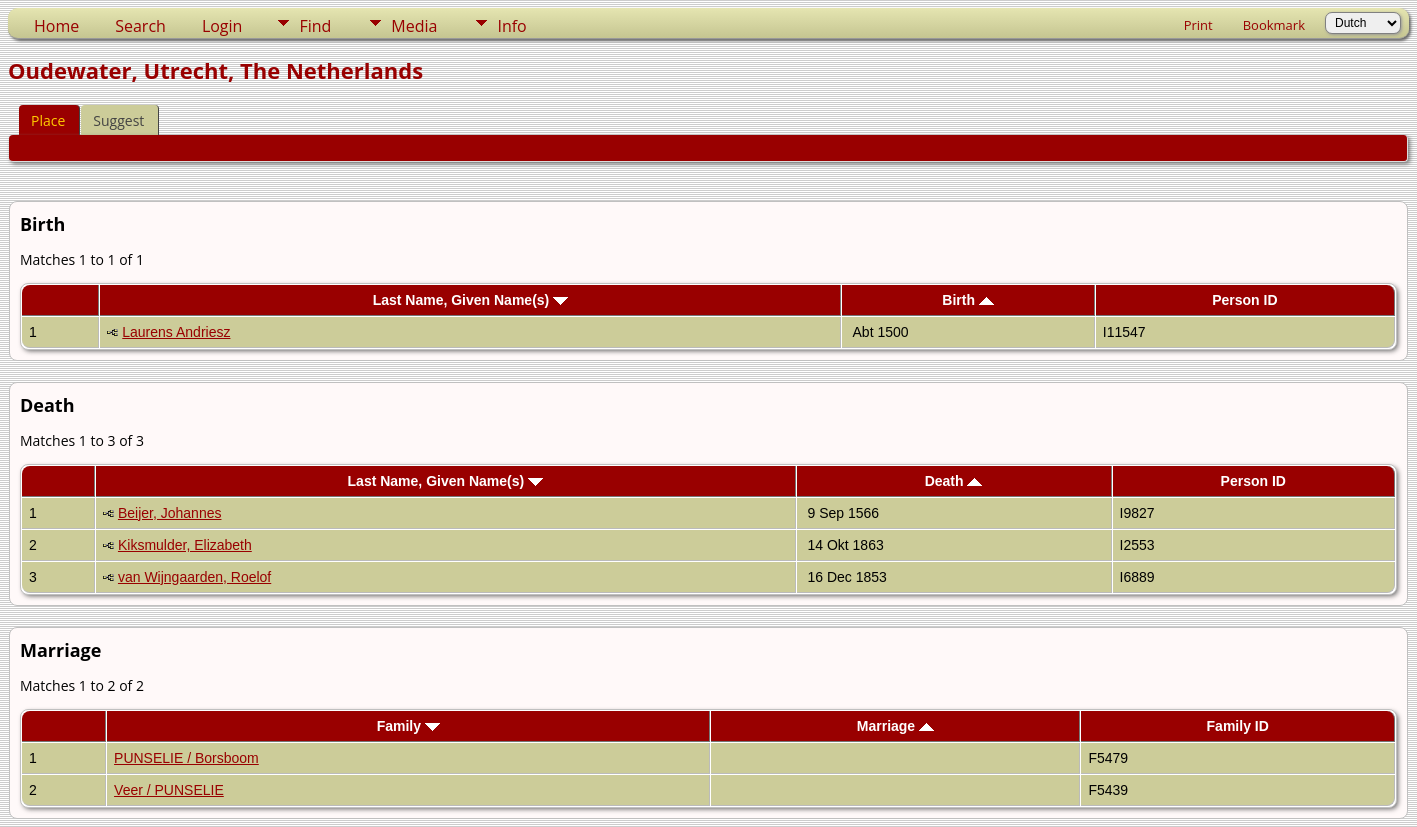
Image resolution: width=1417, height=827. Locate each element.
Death (954, 481)
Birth (968, 300)
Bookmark (1274, 25)
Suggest (118, 120)
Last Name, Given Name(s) (471, 300)
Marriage (895, 726)
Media (414, 26)
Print (1198, 25)
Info (511, 26)
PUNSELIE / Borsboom (186, 758)
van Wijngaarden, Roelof (194, 577)
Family (408, 726)
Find (315, 26)
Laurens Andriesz (176, 332)
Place (48, 120)
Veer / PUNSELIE (169, 790)
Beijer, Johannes (170, 513)
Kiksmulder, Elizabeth (185, 545)
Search (140, 26)
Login (222, 26)
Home (56, 26)
